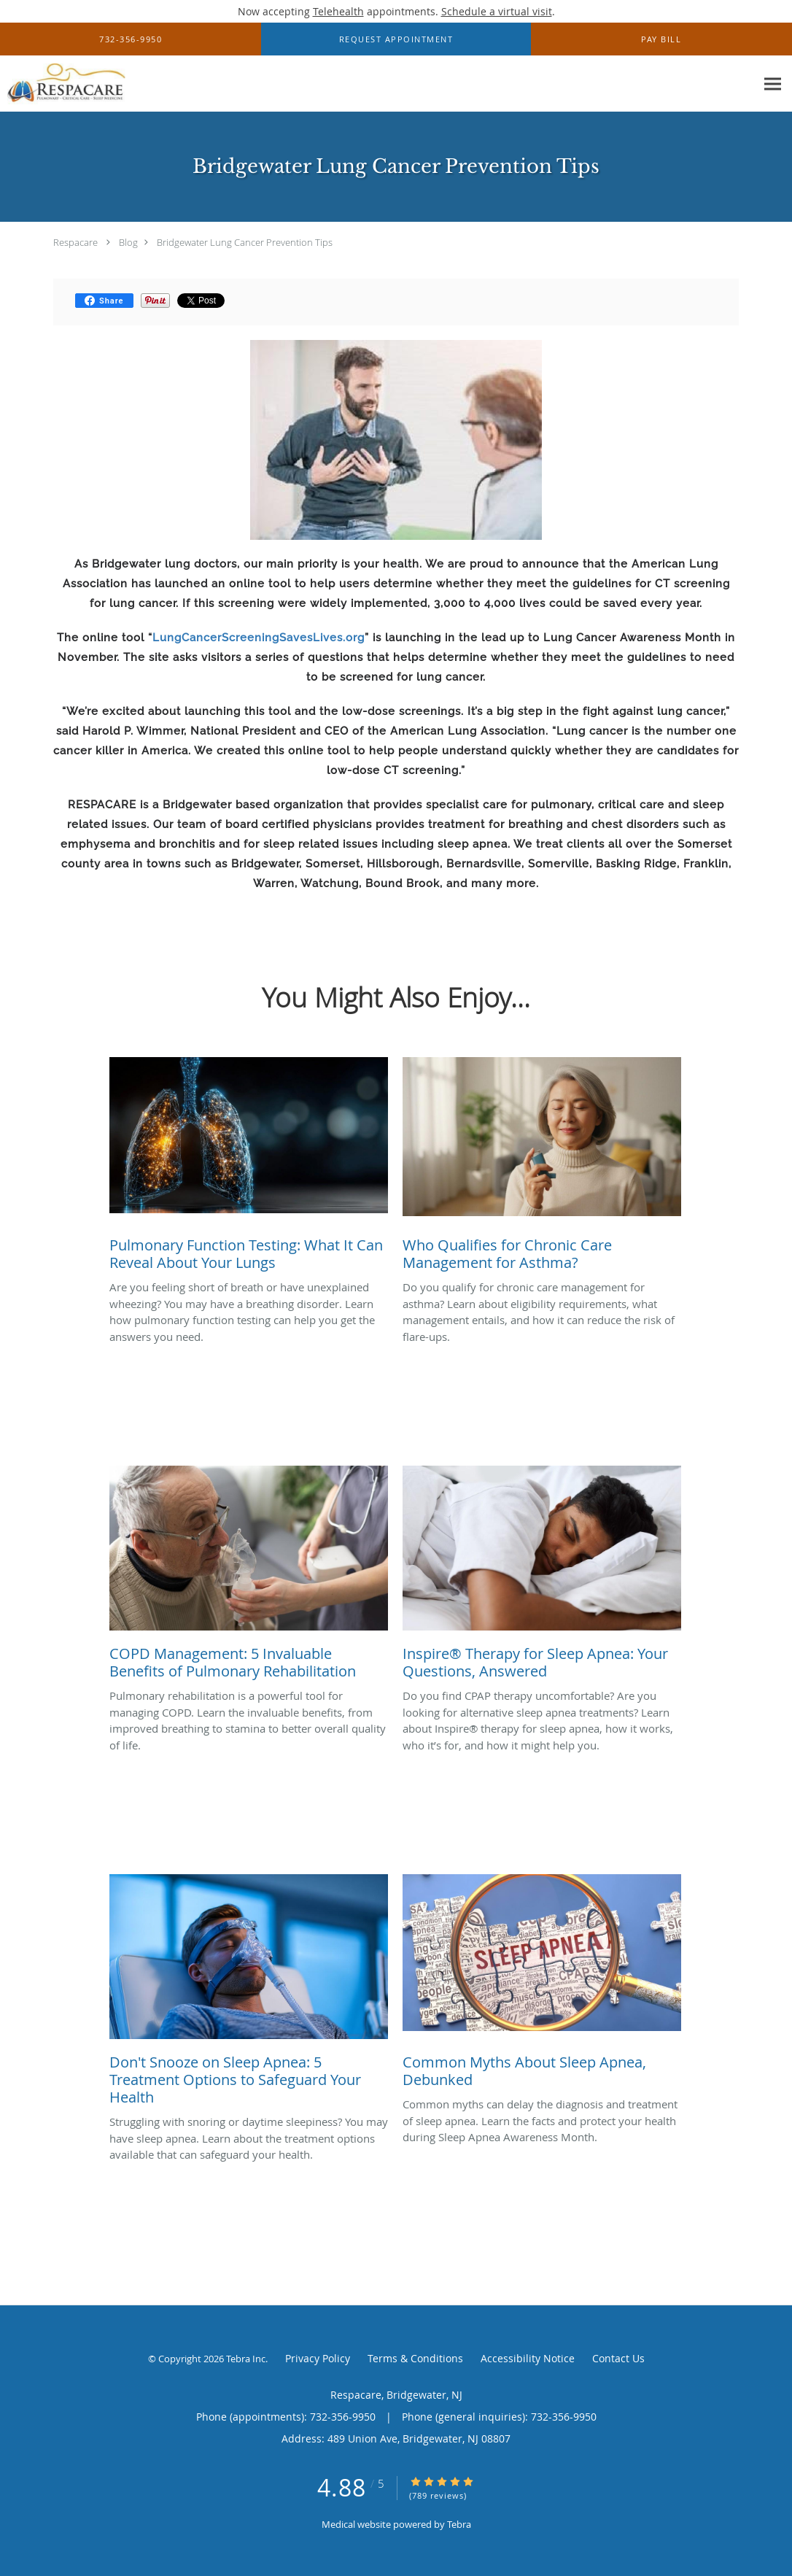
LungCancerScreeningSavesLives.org (258, 637)
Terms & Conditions (415, 2358)
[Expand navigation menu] (772, 84)
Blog (128, 242)
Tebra (459, 2524)
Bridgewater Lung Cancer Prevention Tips (245, 242)
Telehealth (338, 11)
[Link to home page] (62, 84)
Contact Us (618, 2358)
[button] (395, 39)
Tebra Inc (245, 2358)
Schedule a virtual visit (496, 11)
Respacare (75, 242)
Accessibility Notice (528, 2358)
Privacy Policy (317, 2358)
